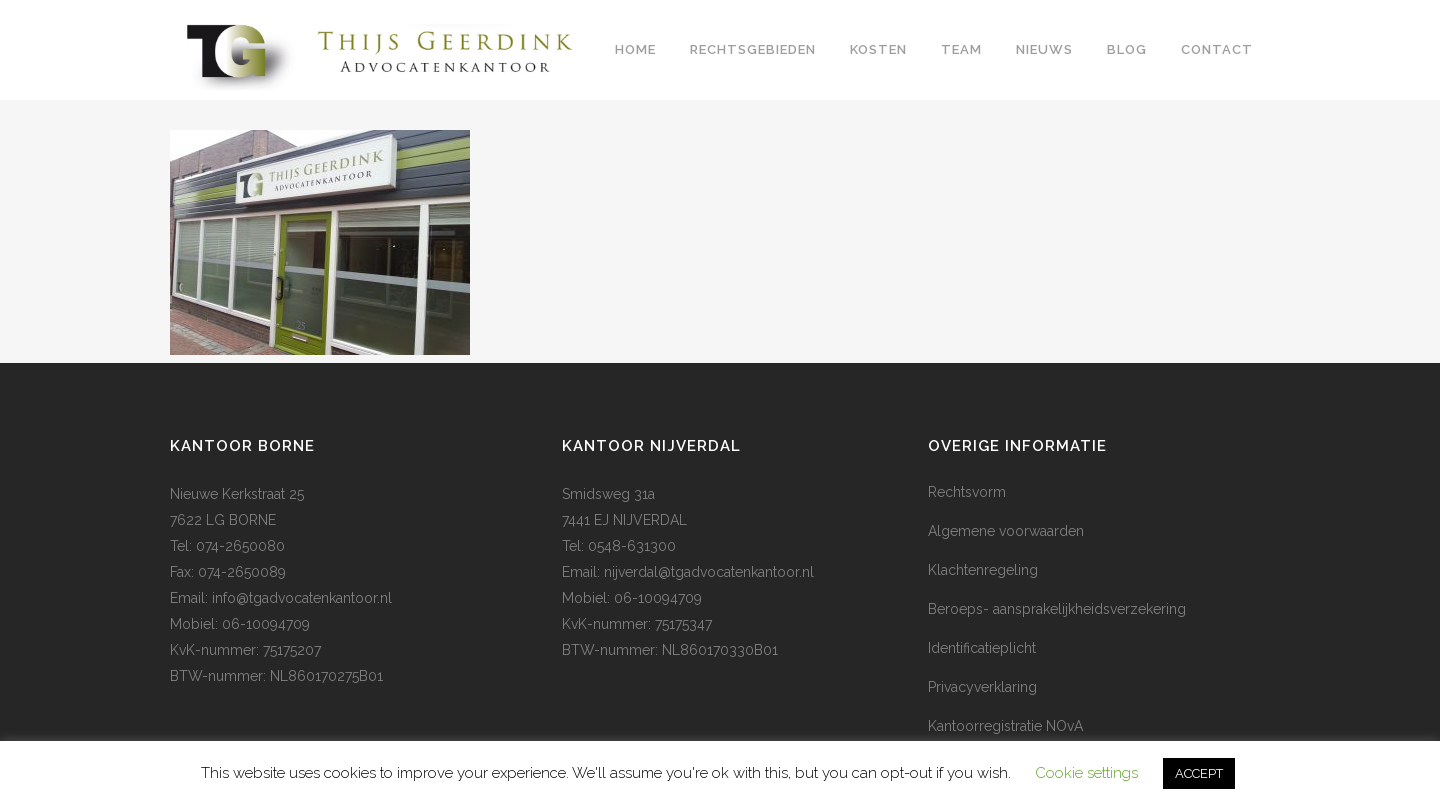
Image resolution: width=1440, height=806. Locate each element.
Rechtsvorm (967, 492)
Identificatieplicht (982, 648)
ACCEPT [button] (1199, 773)
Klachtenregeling (983, 570)
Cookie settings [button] (1086, 773)
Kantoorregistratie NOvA (1005, 726)
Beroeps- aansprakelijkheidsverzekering (1057, 609)
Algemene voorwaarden (1006, 531)
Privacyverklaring (982, 687)
